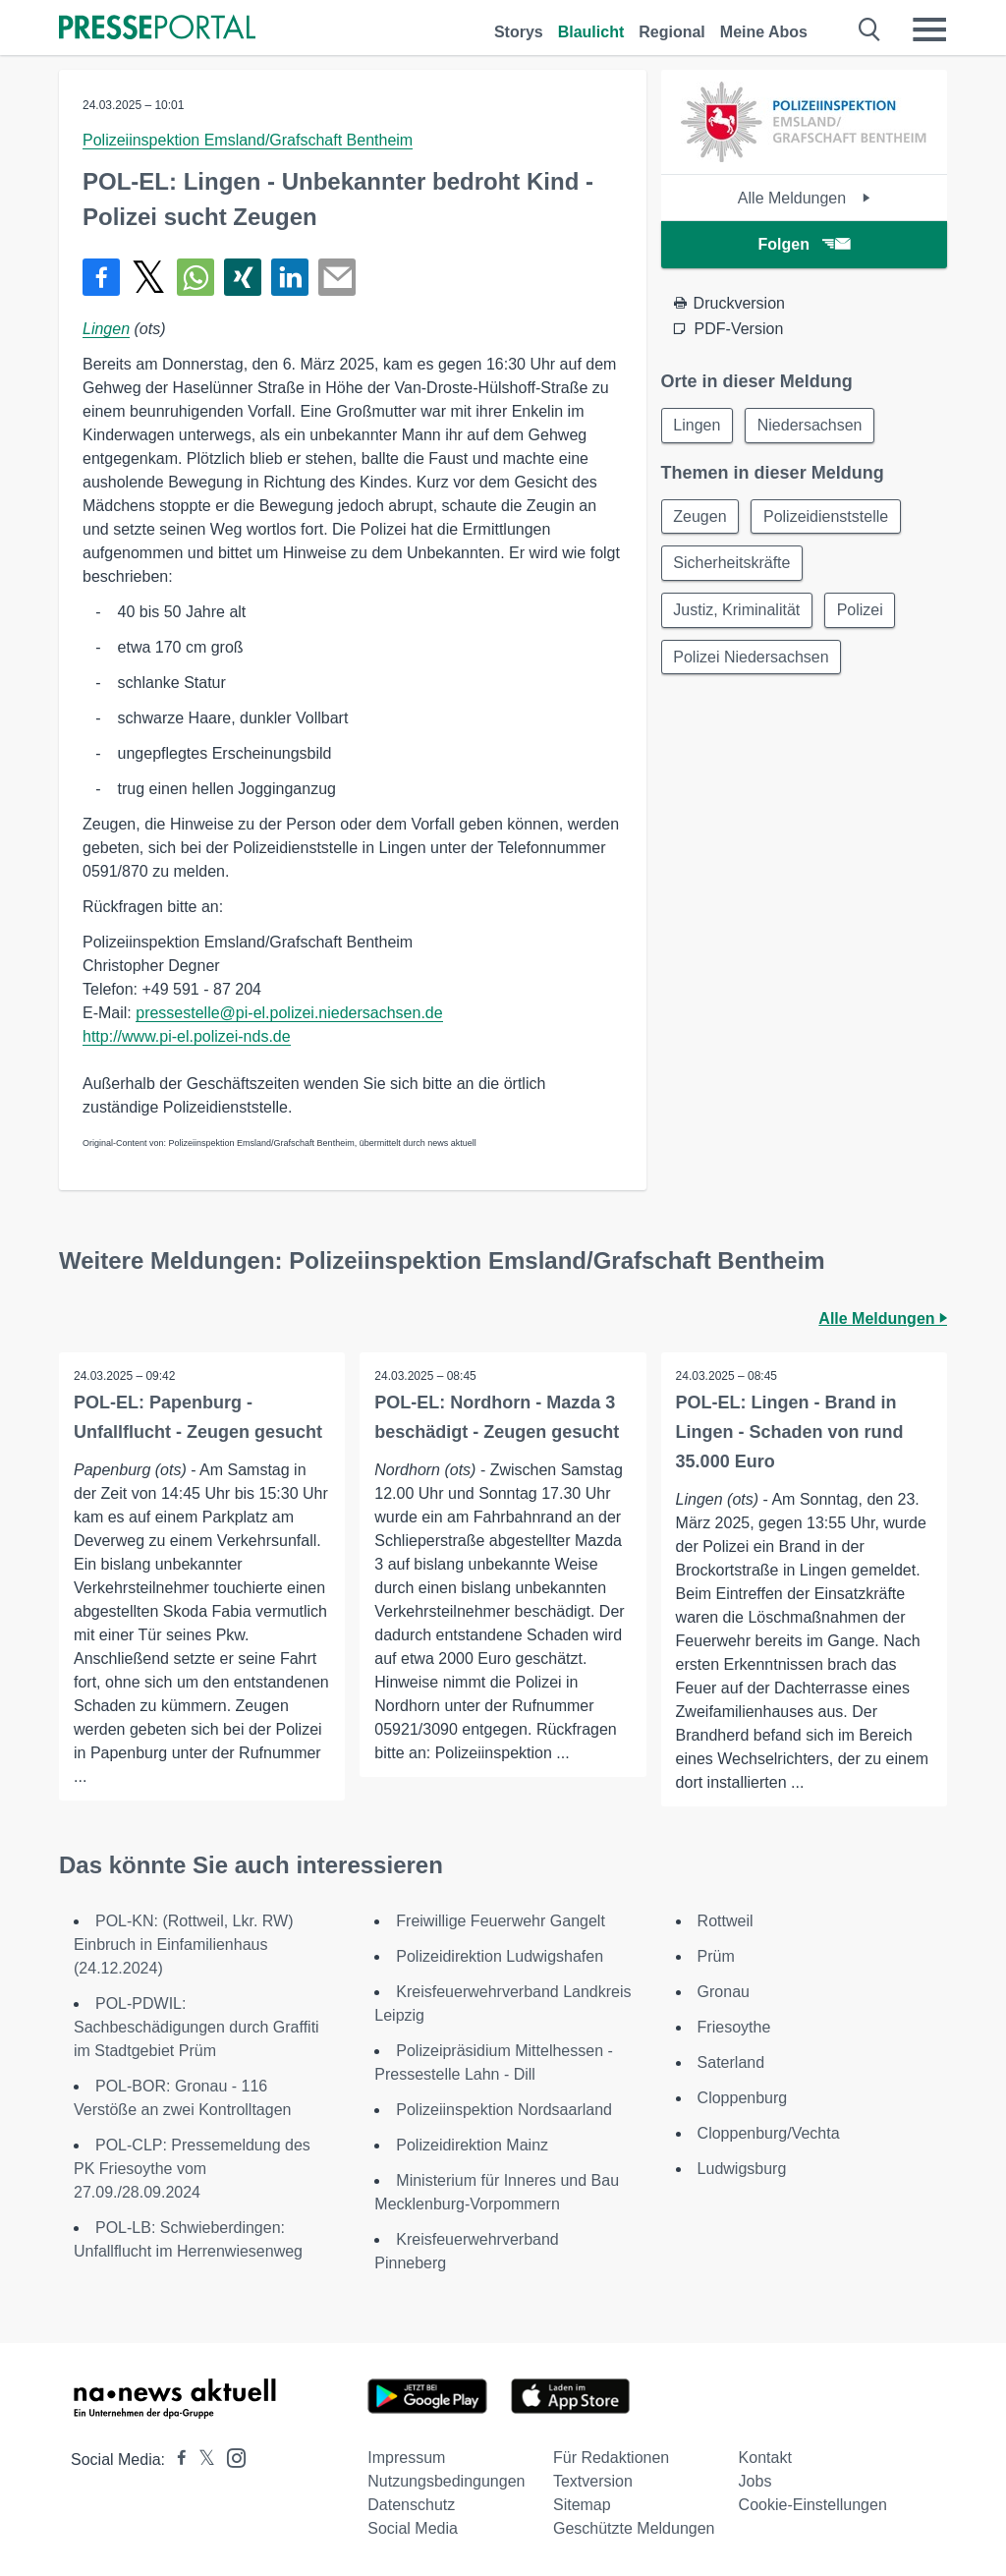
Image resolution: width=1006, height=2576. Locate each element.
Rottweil (726, 1921)
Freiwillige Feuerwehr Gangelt (500, 1921)
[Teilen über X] (148, 277)
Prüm (716, 1956)
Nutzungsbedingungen (446, 2481)
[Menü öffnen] (929, 29)
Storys (518, 32)
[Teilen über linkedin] (289, 277)
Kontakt (765, 2457)
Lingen (106, 328)
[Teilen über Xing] (242, 277)
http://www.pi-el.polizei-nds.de (187, 1036)
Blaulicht (591, 32)
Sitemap (582, 2504)
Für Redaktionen (611, 2457)
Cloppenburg (743, 2097)
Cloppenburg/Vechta (769, 2133)
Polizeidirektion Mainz (472, 2145)
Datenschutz (411, 2504)
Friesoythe (734, 2027)
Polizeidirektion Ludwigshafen (499, 1956)
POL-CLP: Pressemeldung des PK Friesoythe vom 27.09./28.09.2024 (192, 2169)
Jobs (755, 2481)
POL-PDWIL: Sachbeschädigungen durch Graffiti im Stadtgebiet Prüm (196, 2027)
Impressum (406, 2457)
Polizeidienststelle (826, 516)
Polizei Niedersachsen (751, 658)
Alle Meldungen (804, 198)
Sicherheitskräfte (732, 563)
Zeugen (700, 516)
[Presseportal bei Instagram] (230, 2456)
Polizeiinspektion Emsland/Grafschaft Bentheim (248, 140)
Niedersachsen (811, 425)
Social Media (412, 2528)
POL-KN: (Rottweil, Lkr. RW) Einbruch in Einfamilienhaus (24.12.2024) (184, 1944)
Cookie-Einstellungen (813, 2504)
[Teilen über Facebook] (101, 277)
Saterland (731, 2062)
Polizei (861, 610)
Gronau (724, 1991)
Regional (672, 32)
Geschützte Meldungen (634, 2528)
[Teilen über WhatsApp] (195, 277)
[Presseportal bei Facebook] (176, 2459)
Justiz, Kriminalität (737, 610)
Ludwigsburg (742, 2168)
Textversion (593, 2481)
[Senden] (337, 277)
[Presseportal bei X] (201, 2459)
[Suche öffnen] (870, 29)
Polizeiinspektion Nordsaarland (504, 2109)
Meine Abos (764, 32)
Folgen (804, 244)
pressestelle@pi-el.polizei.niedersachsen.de (289, 1012)
